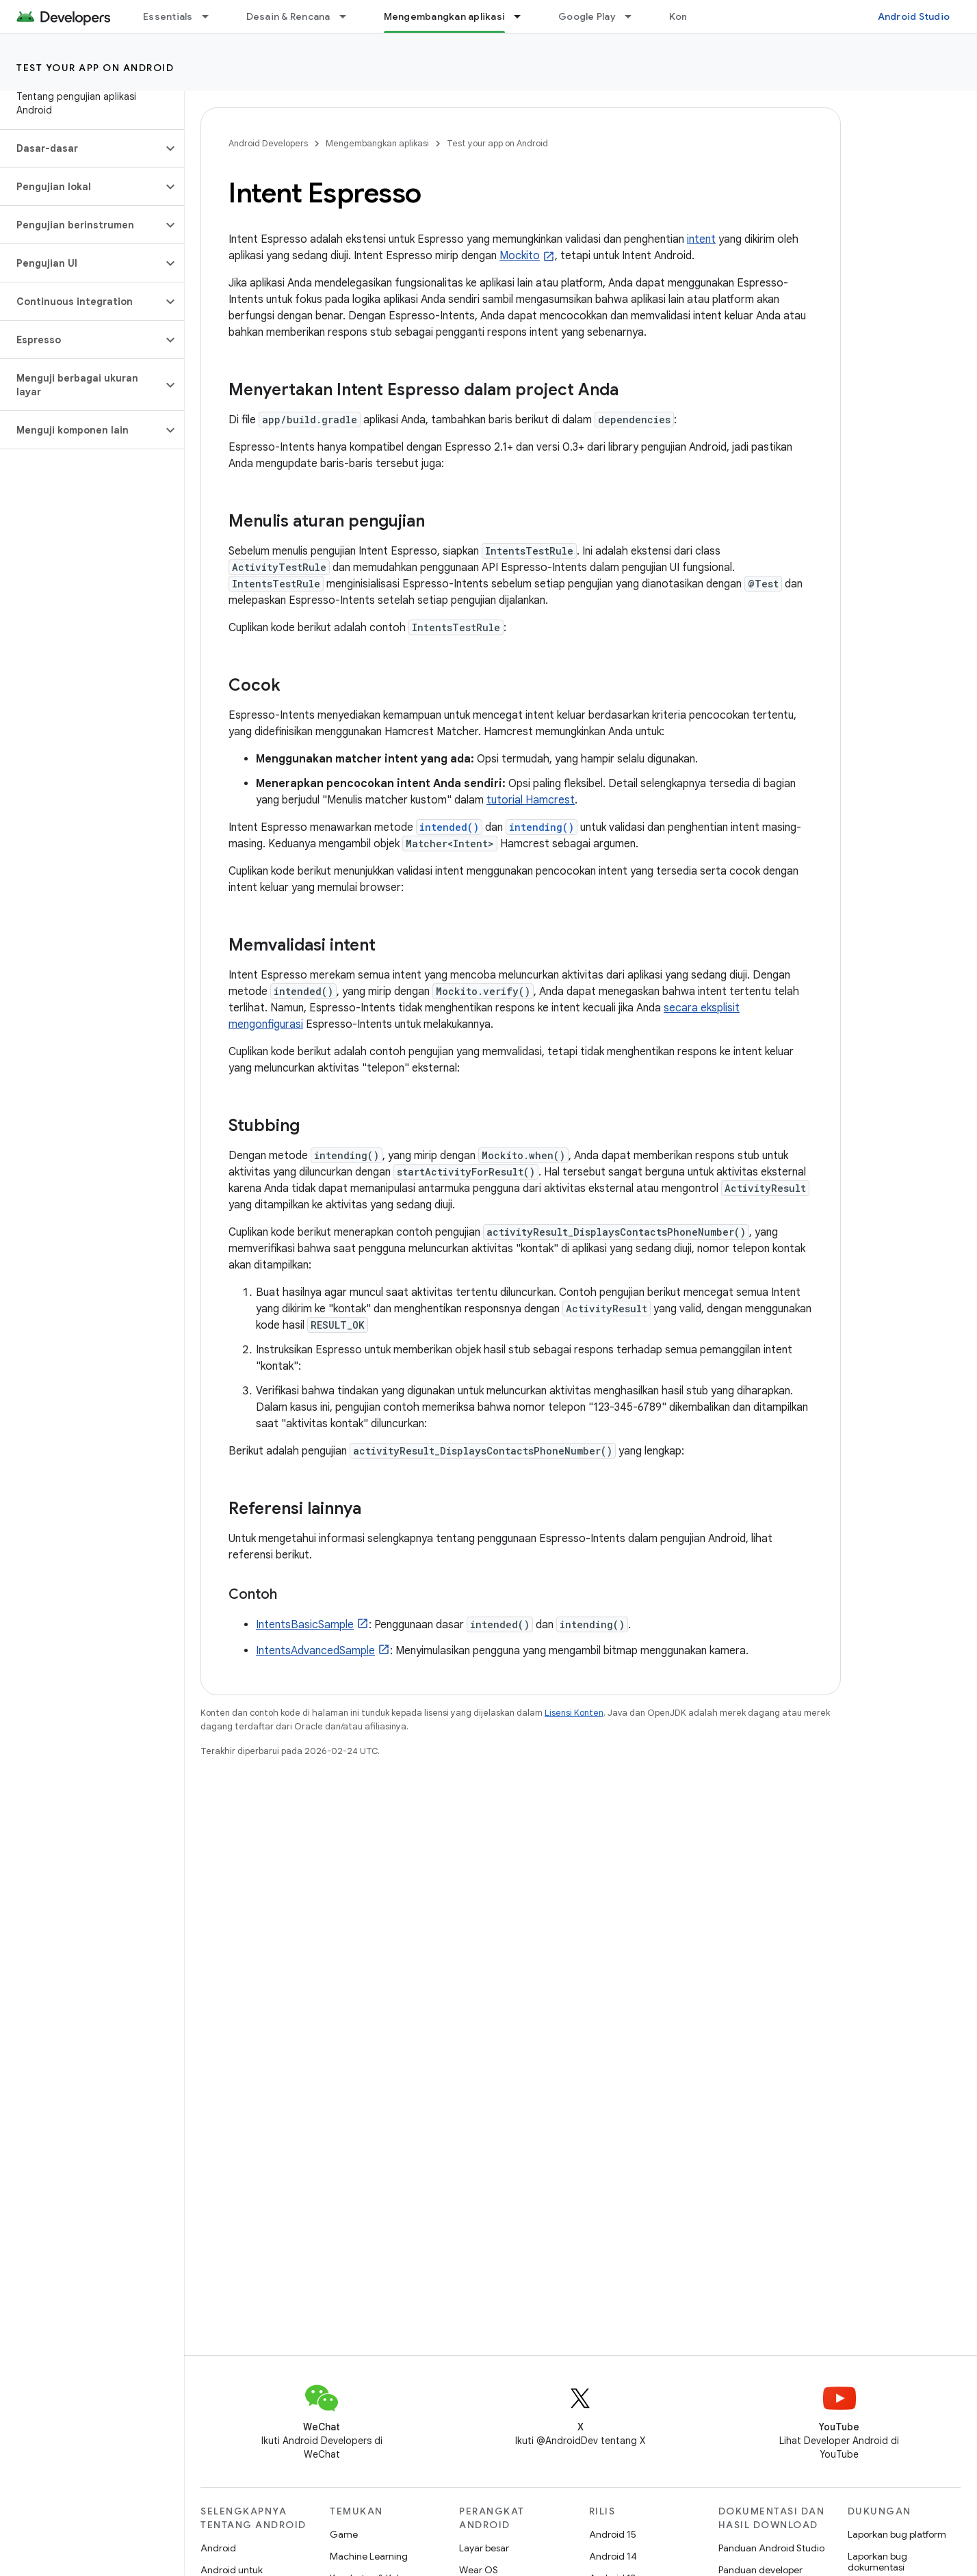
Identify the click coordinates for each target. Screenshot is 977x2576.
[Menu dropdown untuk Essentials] (211, 16)
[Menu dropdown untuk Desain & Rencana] (348, 16)
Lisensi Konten (574, 1712)
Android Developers (268, 143)
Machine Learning (369, 2556)
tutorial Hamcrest (530, 800)
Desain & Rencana (288, 16)
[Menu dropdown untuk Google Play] (634, 16)
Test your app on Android (95, 68)
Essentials (168, 16)
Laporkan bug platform (897, 2534)
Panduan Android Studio (771, 2548)
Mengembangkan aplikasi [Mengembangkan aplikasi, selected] (445, 16)
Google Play (587, 16)
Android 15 (612, 2534)
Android (218, 2548)
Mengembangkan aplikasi (377, 143)
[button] (81, 148)
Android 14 (613, 2556)
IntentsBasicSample (305, 1625)
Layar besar (484, 2548)
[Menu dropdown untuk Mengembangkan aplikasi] (523, 16)
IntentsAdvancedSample (315, 1651)
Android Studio (914, 16)
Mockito (519, 256)
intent (701, 239)
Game (344, 2534)
